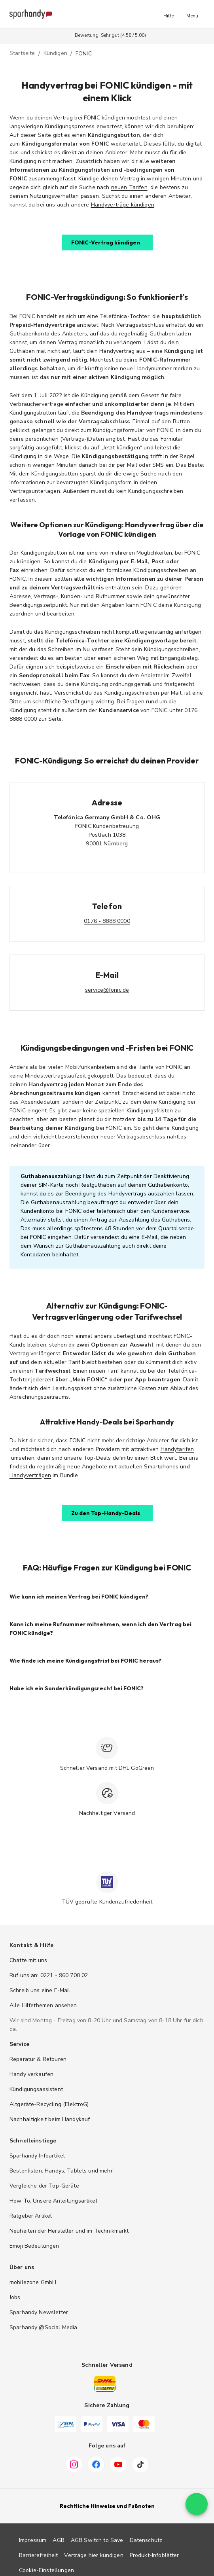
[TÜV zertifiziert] (107, 1882)
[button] (168, 14)
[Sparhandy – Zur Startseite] (30, 14)
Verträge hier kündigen (93, 2555)
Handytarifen (177, 1449)
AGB (58, 2540)
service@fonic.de (107, 990)
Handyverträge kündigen (122, 204)
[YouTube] (118, 2464)
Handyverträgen (30, 1475)
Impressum (32, 2540)
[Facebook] (96, 2464)
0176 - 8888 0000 (107, 921)
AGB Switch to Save (97, 2540)
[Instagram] (74, 2464)
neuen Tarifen (129, 187)
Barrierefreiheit (38, 2555)
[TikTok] (140, 2464)
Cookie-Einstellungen (46, 2570)
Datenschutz (146, 2540)
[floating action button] (197, 2523)
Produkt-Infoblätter (154, 2555)
